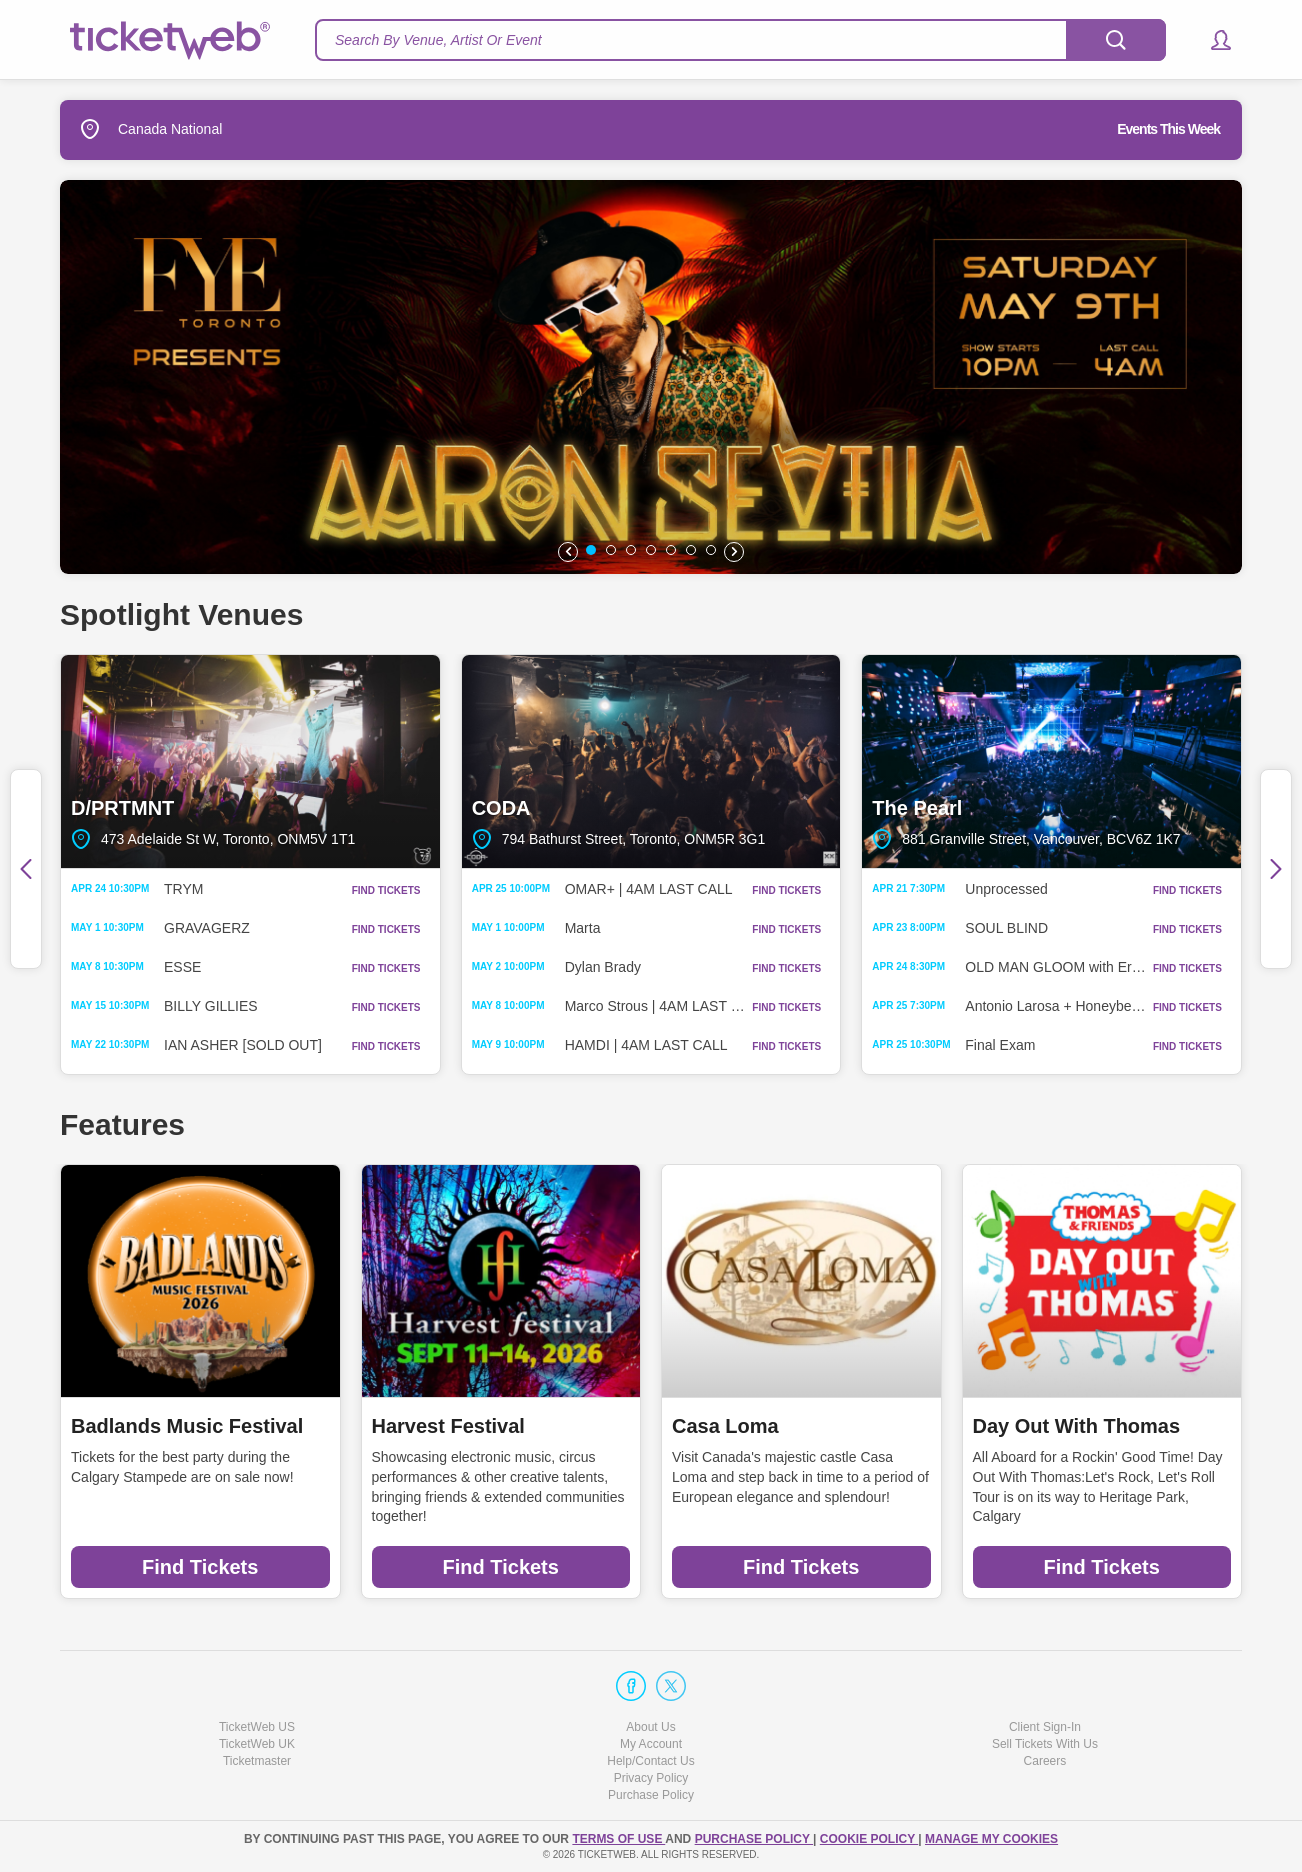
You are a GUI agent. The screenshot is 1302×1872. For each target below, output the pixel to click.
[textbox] (740, 40)
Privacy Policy (651, 1778)
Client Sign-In (1045, 1727)
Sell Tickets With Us (1045, 1744)
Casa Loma (725, 1426)
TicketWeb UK (257, 1744)
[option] (651, 377)
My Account (651, 1744)
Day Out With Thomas (1077, 1426)
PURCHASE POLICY (754, 1839)
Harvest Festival (448, 1426)
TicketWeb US (257, 1727)
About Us (650, 1727)
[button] (1211, 40)
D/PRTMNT (250, 761)
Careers (1045, 1761)
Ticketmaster (257, 1761)
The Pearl (1051, 761)
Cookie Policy (869, 1839)
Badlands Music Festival (187, 1426)
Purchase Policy (651, 1795)
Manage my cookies (991, 1839)
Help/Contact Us (650, 1761)
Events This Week (1168, 129)
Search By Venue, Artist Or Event (438, 40)
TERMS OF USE (618, 1839)
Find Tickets (200, 1567)
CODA (651, 761)
